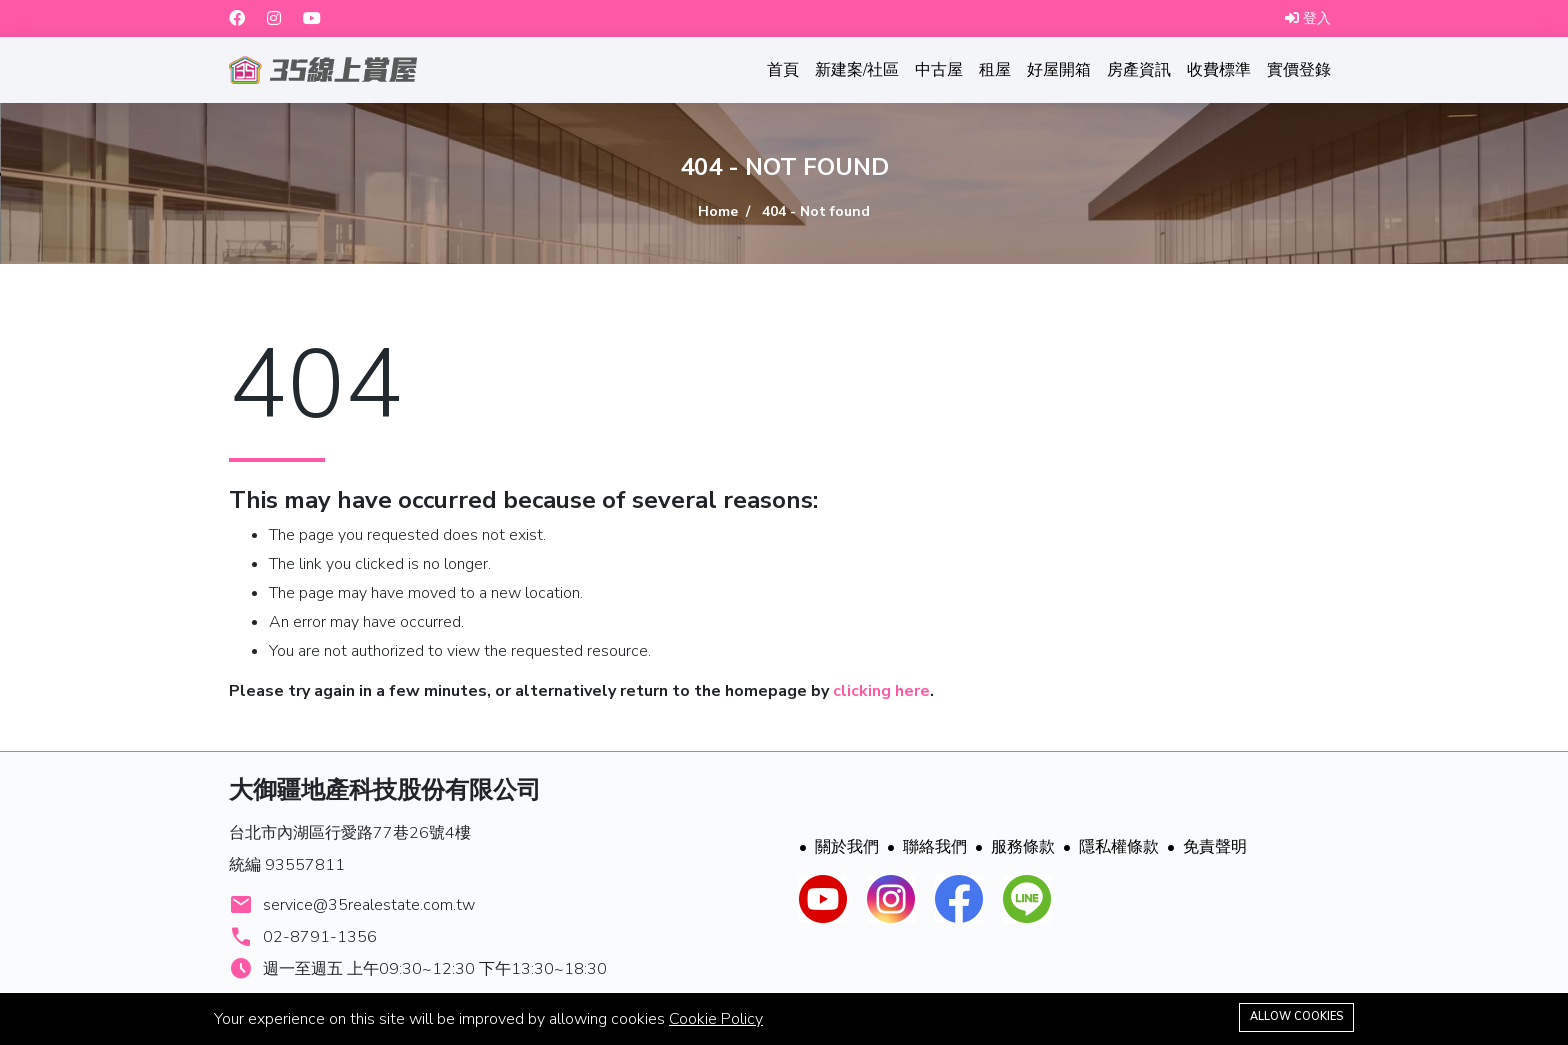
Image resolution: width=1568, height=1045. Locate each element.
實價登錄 (1299, 70)
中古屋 (939, 70)
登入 (1308, 18)
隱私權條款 (1111, 847)
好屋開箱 (1059, 70)
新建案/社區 (857, 70)
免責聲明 (1207, 847)
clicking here (881, 691)
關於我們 (839, 847)
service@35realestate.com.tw (369, 905)
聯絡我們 (927, 847)
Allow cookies (1296, 1016)
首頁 (783, 70)
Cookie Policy (716, 1019)
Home (718, 211)
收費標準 (1219, 70)
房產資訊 (1139, 70)
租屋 (995, 70)
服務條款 (1015, 847)
